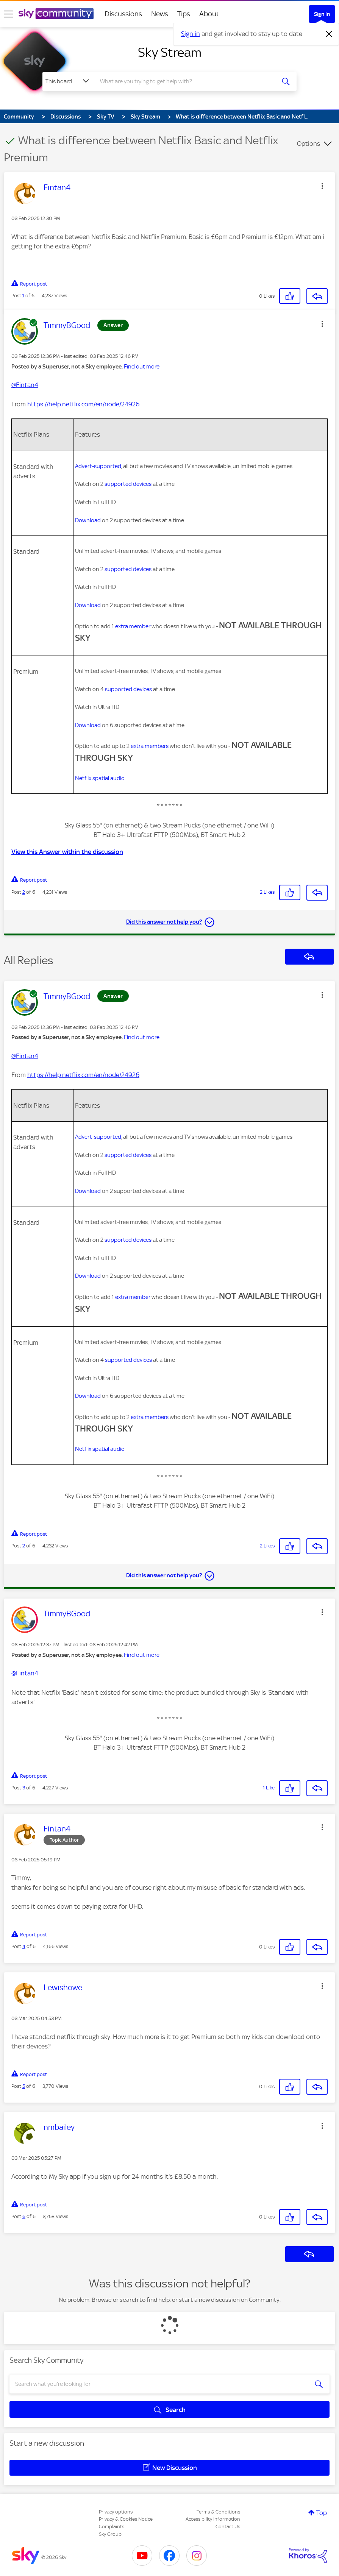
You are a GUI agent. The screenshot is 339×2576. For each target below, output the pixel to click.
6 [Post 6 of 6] (23, 2216)
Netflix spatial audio (100, 778)
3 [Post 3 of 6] (23, 1788)
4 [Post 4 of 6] (23, 1946)
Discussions (123, 13)
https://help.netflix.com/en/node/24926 (83, 404)
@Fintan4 (24, 385)
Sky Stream (170, 52)
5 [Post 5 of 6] (23, 2086)
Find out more (141, 366)
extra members (150, 746)
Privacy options (116, 2512)
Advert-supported (98, 466)
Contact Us (228, 2526)
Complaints (111, 2526)
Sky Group (110, 2534)
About (209, 13)
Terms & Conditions (218, 2512)
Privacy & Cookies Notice (126, 2519)
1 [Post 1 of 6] (23, 295)
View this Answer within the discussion (67, 852)
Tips (183, 13)
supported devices (128, 484)
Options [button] (308, 143)
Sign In (322, 14)
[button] (322, 186)
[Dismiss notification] (329, 34)
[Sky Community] (56, 13)
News (159, 13)
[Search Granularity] (68, 81)
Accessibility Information (213, 2519)
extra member (132, 626)
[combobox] (185, 81)
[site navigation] (8, 14)
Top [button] (321, 2513)
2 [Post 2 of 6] (23, 892)
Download (88, 520)
